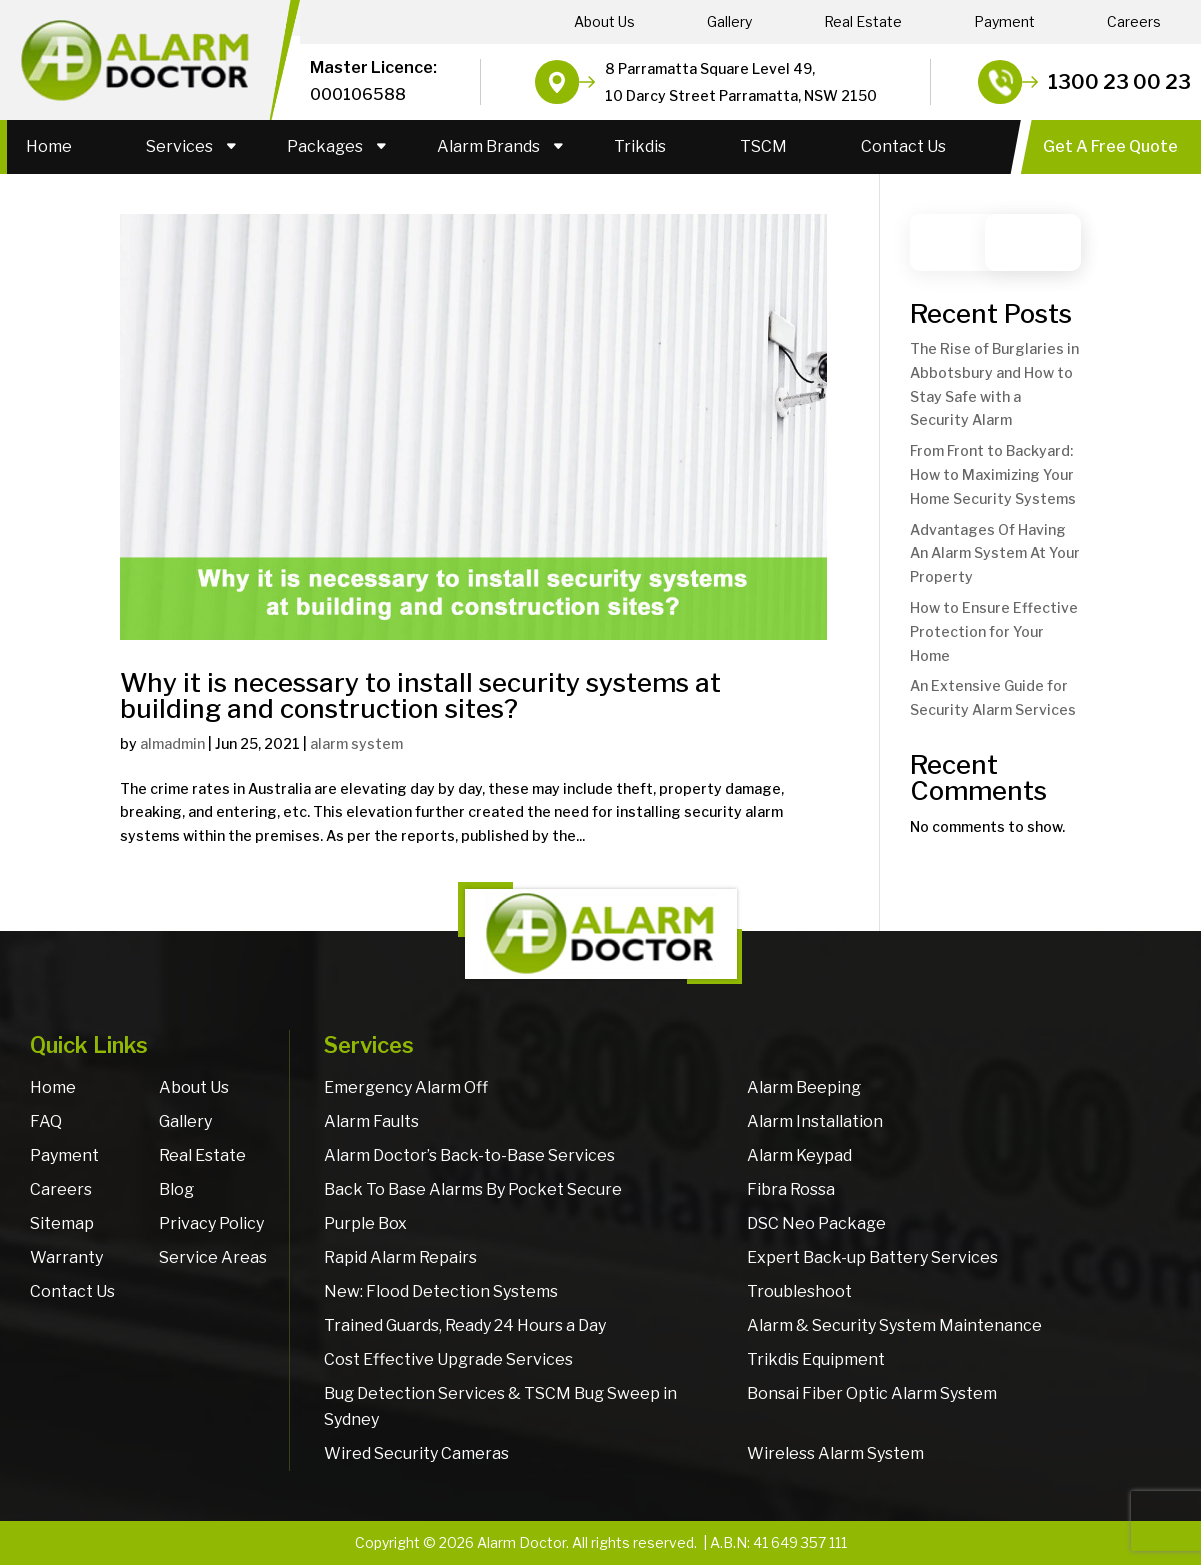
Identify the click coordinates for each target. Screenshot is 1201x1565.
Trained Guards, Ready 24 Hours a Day (465, 1325)
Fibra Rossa (791, 1189)
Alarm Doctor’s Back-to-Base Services (469, 1155)
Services (179, 146)
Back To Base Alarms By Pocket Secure (473, 1189)
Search (1042, 242)
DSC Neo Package (816, 1223)
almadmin (172, 743)
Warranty (66, 1257)
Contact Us (903, 146)
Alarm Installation (815, 1121)
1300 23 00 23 (1119, 82)
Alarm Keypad (799, 1155)
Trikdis (640, 146)
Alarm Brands (488, 146)
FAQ (46, 1121)
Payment (1004, 22)
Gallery (729, 22)
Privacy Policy (211, 1223)
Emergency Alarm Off (406, 1087)
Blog (176, 1189)
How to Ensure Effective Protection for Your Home (994, 631)
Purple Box (365, 1223)
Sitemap (62, 1223)
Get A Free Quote (1110, 146)
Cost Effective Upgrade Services (448, 1359)
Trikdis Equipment (816, 1359)
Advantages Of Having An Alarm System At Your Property (995, 553)
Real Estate (863, 22)
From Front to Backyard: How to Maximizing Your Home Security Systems (993, 474)
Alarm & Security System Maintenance (894, 1325)
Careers (1134, 22)
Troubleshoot (799, 1291)
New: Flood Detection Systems (441, 1291)
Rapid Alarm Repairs (400, 1257)
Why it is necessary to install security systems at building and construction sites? (420, 695)
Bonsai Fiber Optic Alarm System (872, 1393)
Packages (325, 146)
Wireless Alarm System (835, 1453)
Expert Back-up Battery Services (872, 1257)
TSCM (763, 146)
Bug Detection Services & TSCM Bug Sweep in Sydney (500, 1406)
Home (49, 146)
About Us (604, 22)
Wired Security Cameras (416, 1453)
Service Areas (213, 1257)
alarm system (356, 743)
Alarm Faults (371, 1121)
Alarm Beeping (804, 1087)
